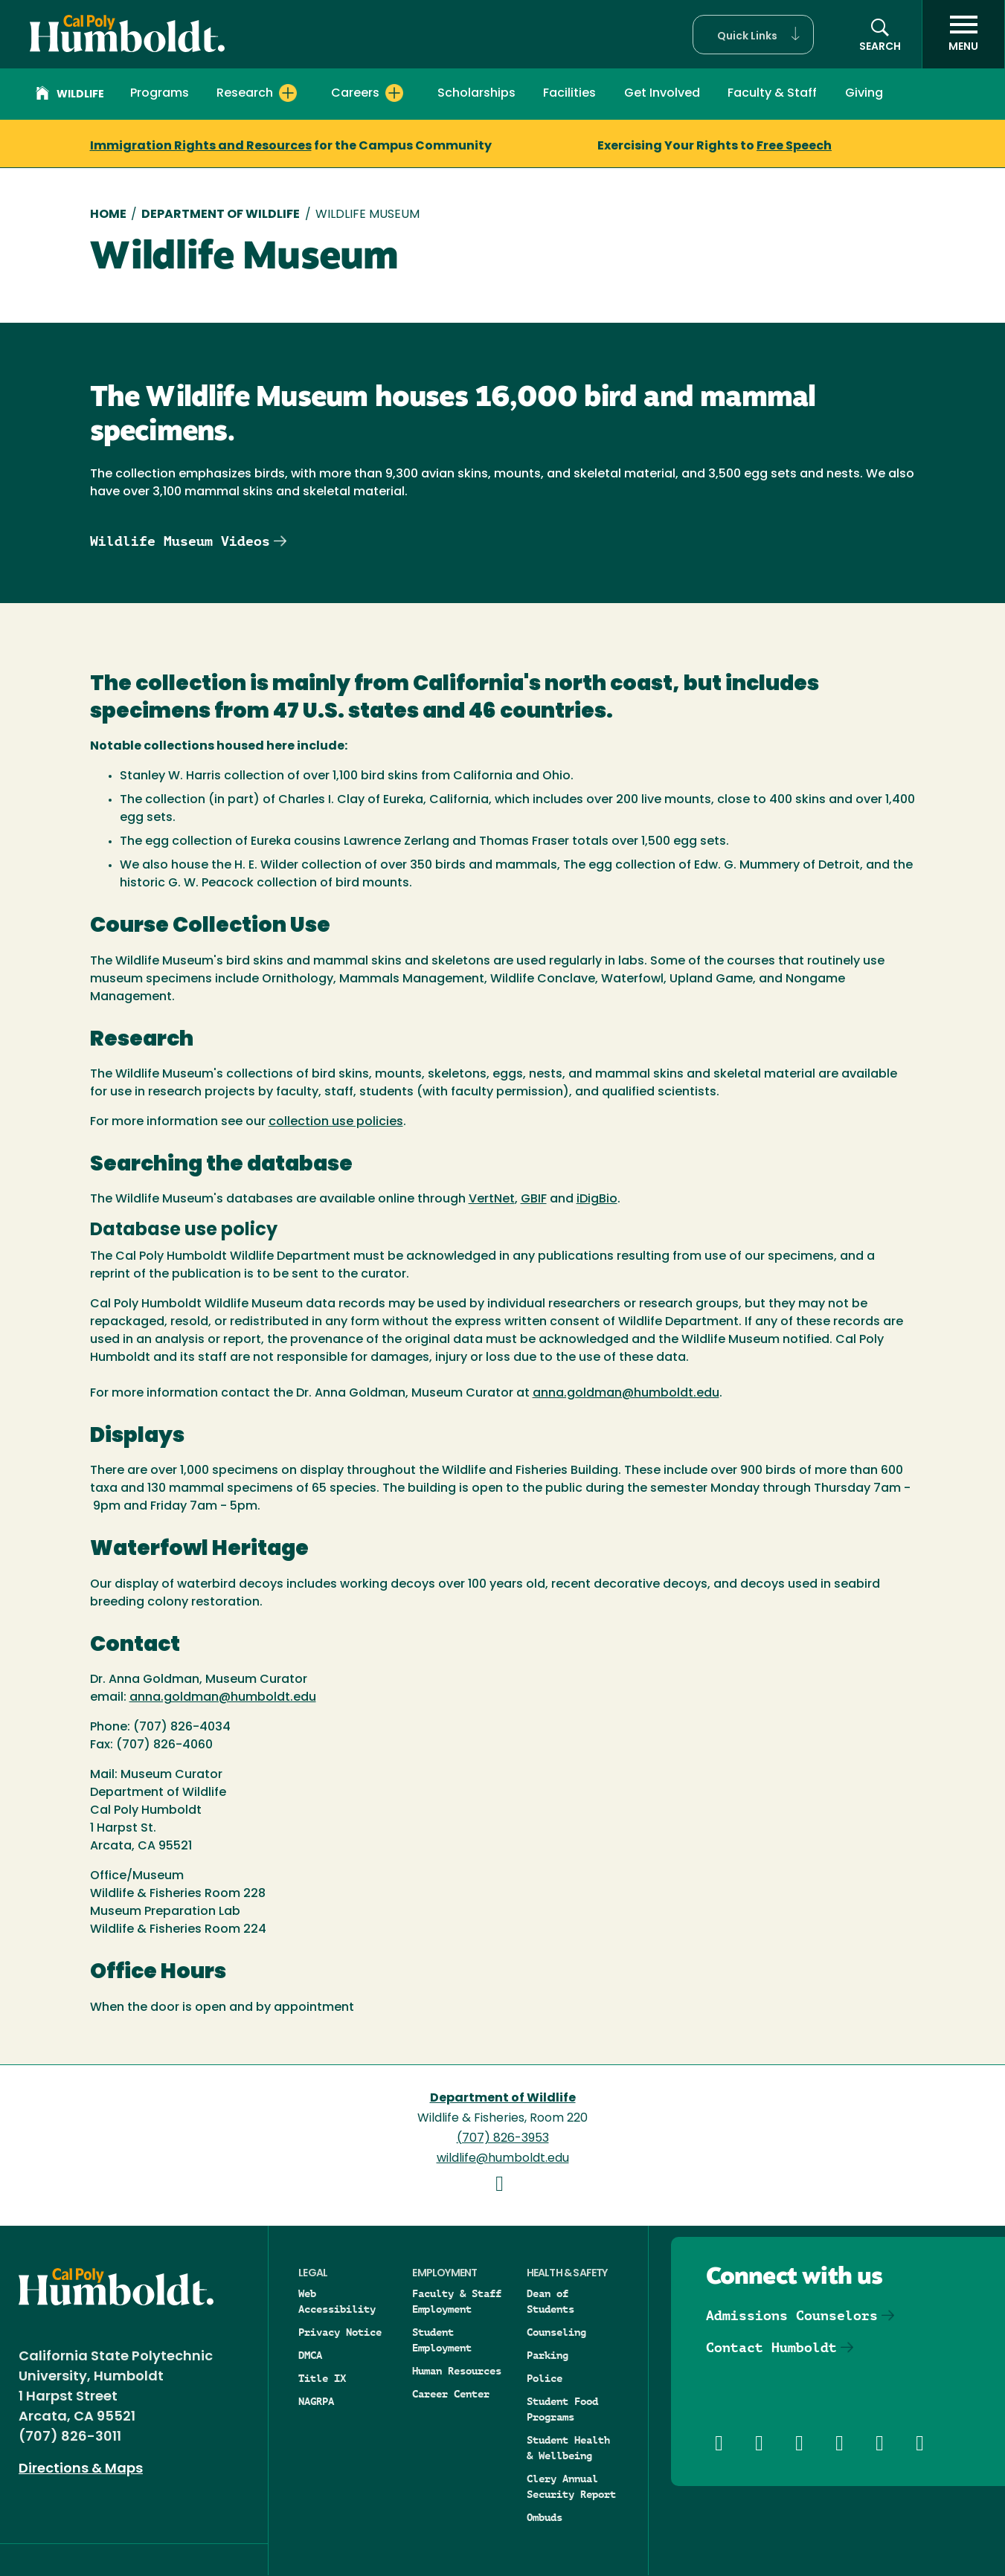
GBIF (534, 1199)
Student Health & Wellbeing (568, 2447)
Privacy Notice (340, 2332)
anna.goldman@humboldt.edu (626, 1394)
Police (544, 2378)
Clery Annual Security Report (571, 2486)
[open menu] (963, 34)
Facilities (569, 94)
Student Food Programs (562, 2409)
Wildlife (70, 95)
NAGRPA (316, 2401)
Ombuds (544, 2517)
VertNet (492, 1199)
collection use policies (336, 1122)
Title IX (322, 2378)
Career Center (450, 2394)
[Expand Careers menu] (394, 93)
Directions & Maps (81, 2469)
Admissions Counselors (792, 2315)
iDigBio (597, 1199)
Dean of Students (550, 2301)
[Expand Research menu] (288, 93)
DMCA (310, 2355)
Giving (864, 94)
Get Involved (662, 94)
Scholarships (476, 94)
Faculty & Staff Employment (456, 2301)
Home (108, 215)
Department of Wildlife (220, 215)
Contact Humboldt (771, 2347)
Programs (159, 94)
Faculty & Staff (772, 94)
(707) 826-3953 (503, 2139)
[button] (753, 34)
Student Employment (442, 2340)
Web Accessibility (337, 2301)
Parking (547, 2355)
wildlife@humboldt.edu (503, 2159)
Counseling (556, 2332)
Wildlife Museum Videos (180, 541)
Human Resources (456, 2371)
